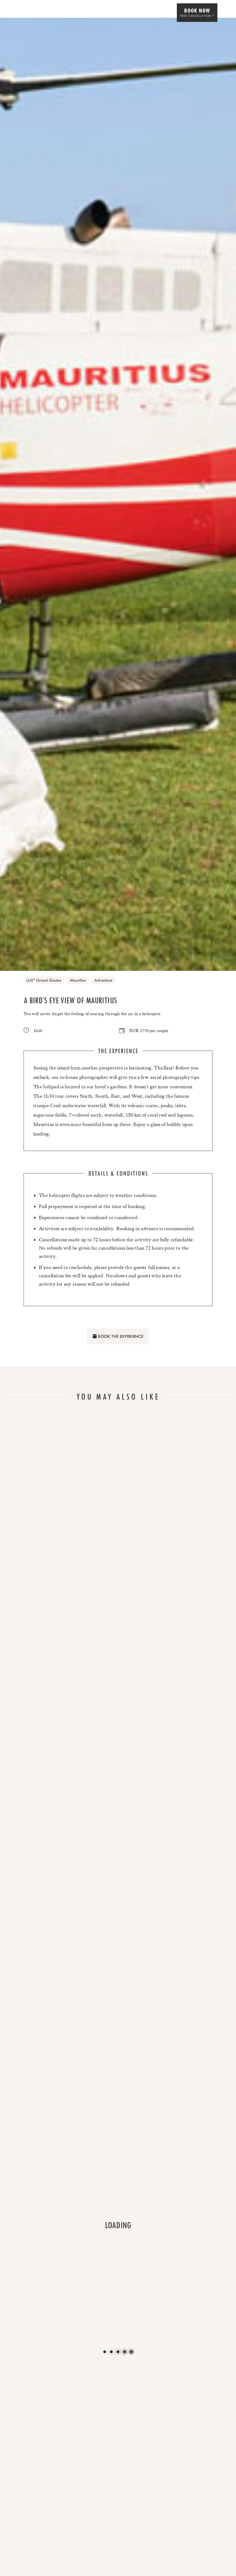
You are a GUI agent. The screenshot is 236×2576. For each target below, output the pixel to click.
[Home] (19, 13)
